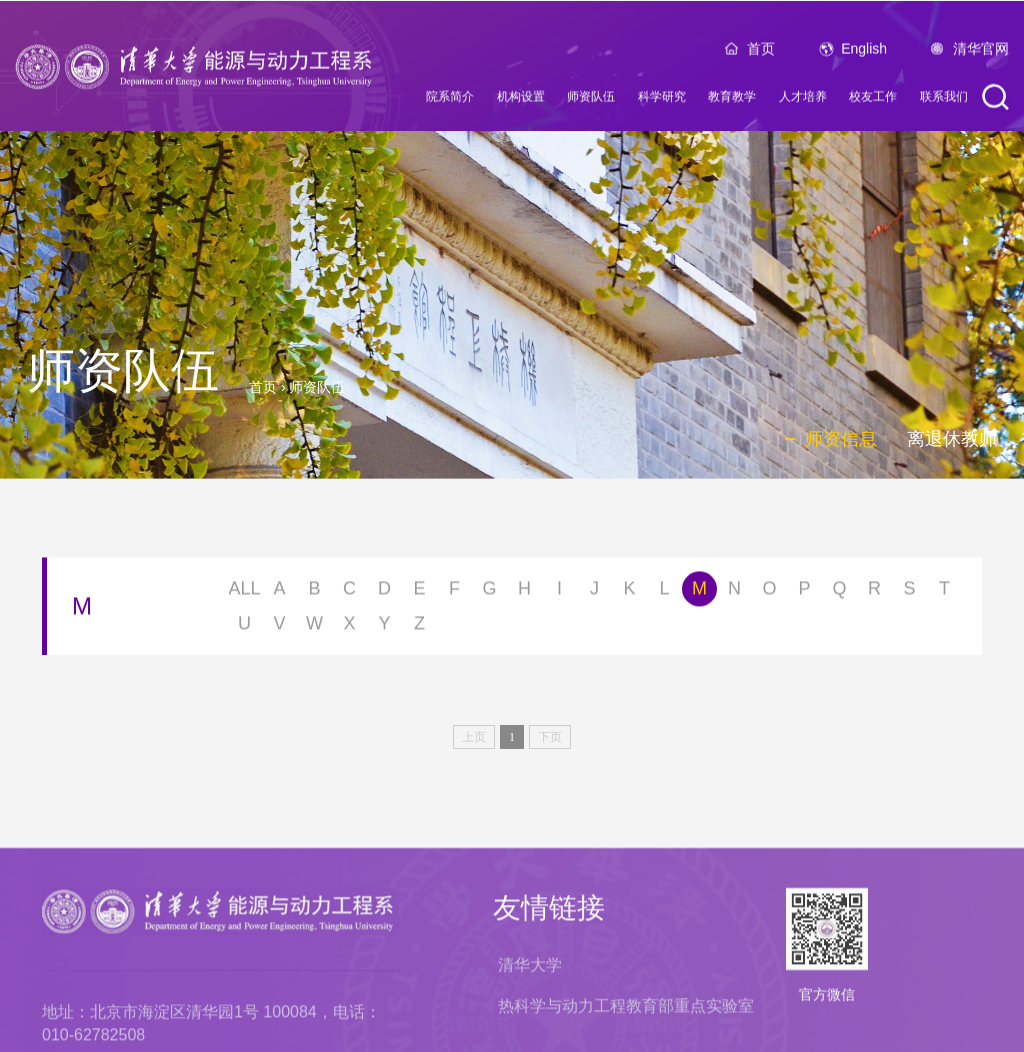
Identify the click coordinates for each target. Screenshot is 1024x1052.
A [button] (279, 592)
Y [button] (384, 627)
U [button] (244, 627)
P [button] (804, 592)
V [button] (279, 627)
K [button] (629, 592)
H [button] (524, 592)
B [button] (314, 592)
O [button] (769, 592)
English (864, 53)
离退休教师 (952, 439)
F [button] (454, 592)
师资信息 (841, 439)
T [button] (944, 592)
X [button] (349, 627)
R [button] (874, 592)
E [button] (419, 592)
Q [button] (839, 592)
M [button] (699, 592)
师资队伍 (591, 101)
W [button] (314, 627)
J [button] (594, 592)
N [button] (734, 592)
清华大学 (530, 1037)
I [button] (559, 592)
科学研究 (662, 101)
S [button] (909, 592)
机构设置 (521, 101)
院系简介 (450, 101)
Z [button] (419, 627)
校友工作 (873, 101)
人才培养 (803, 101)
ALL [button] (244, 592)
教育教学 (732, 101)
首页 (761, 53)
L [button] (664, 592)
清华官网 (981, 53)
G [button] (489, 592)
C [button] (349, 592)
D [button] (384, 592)
